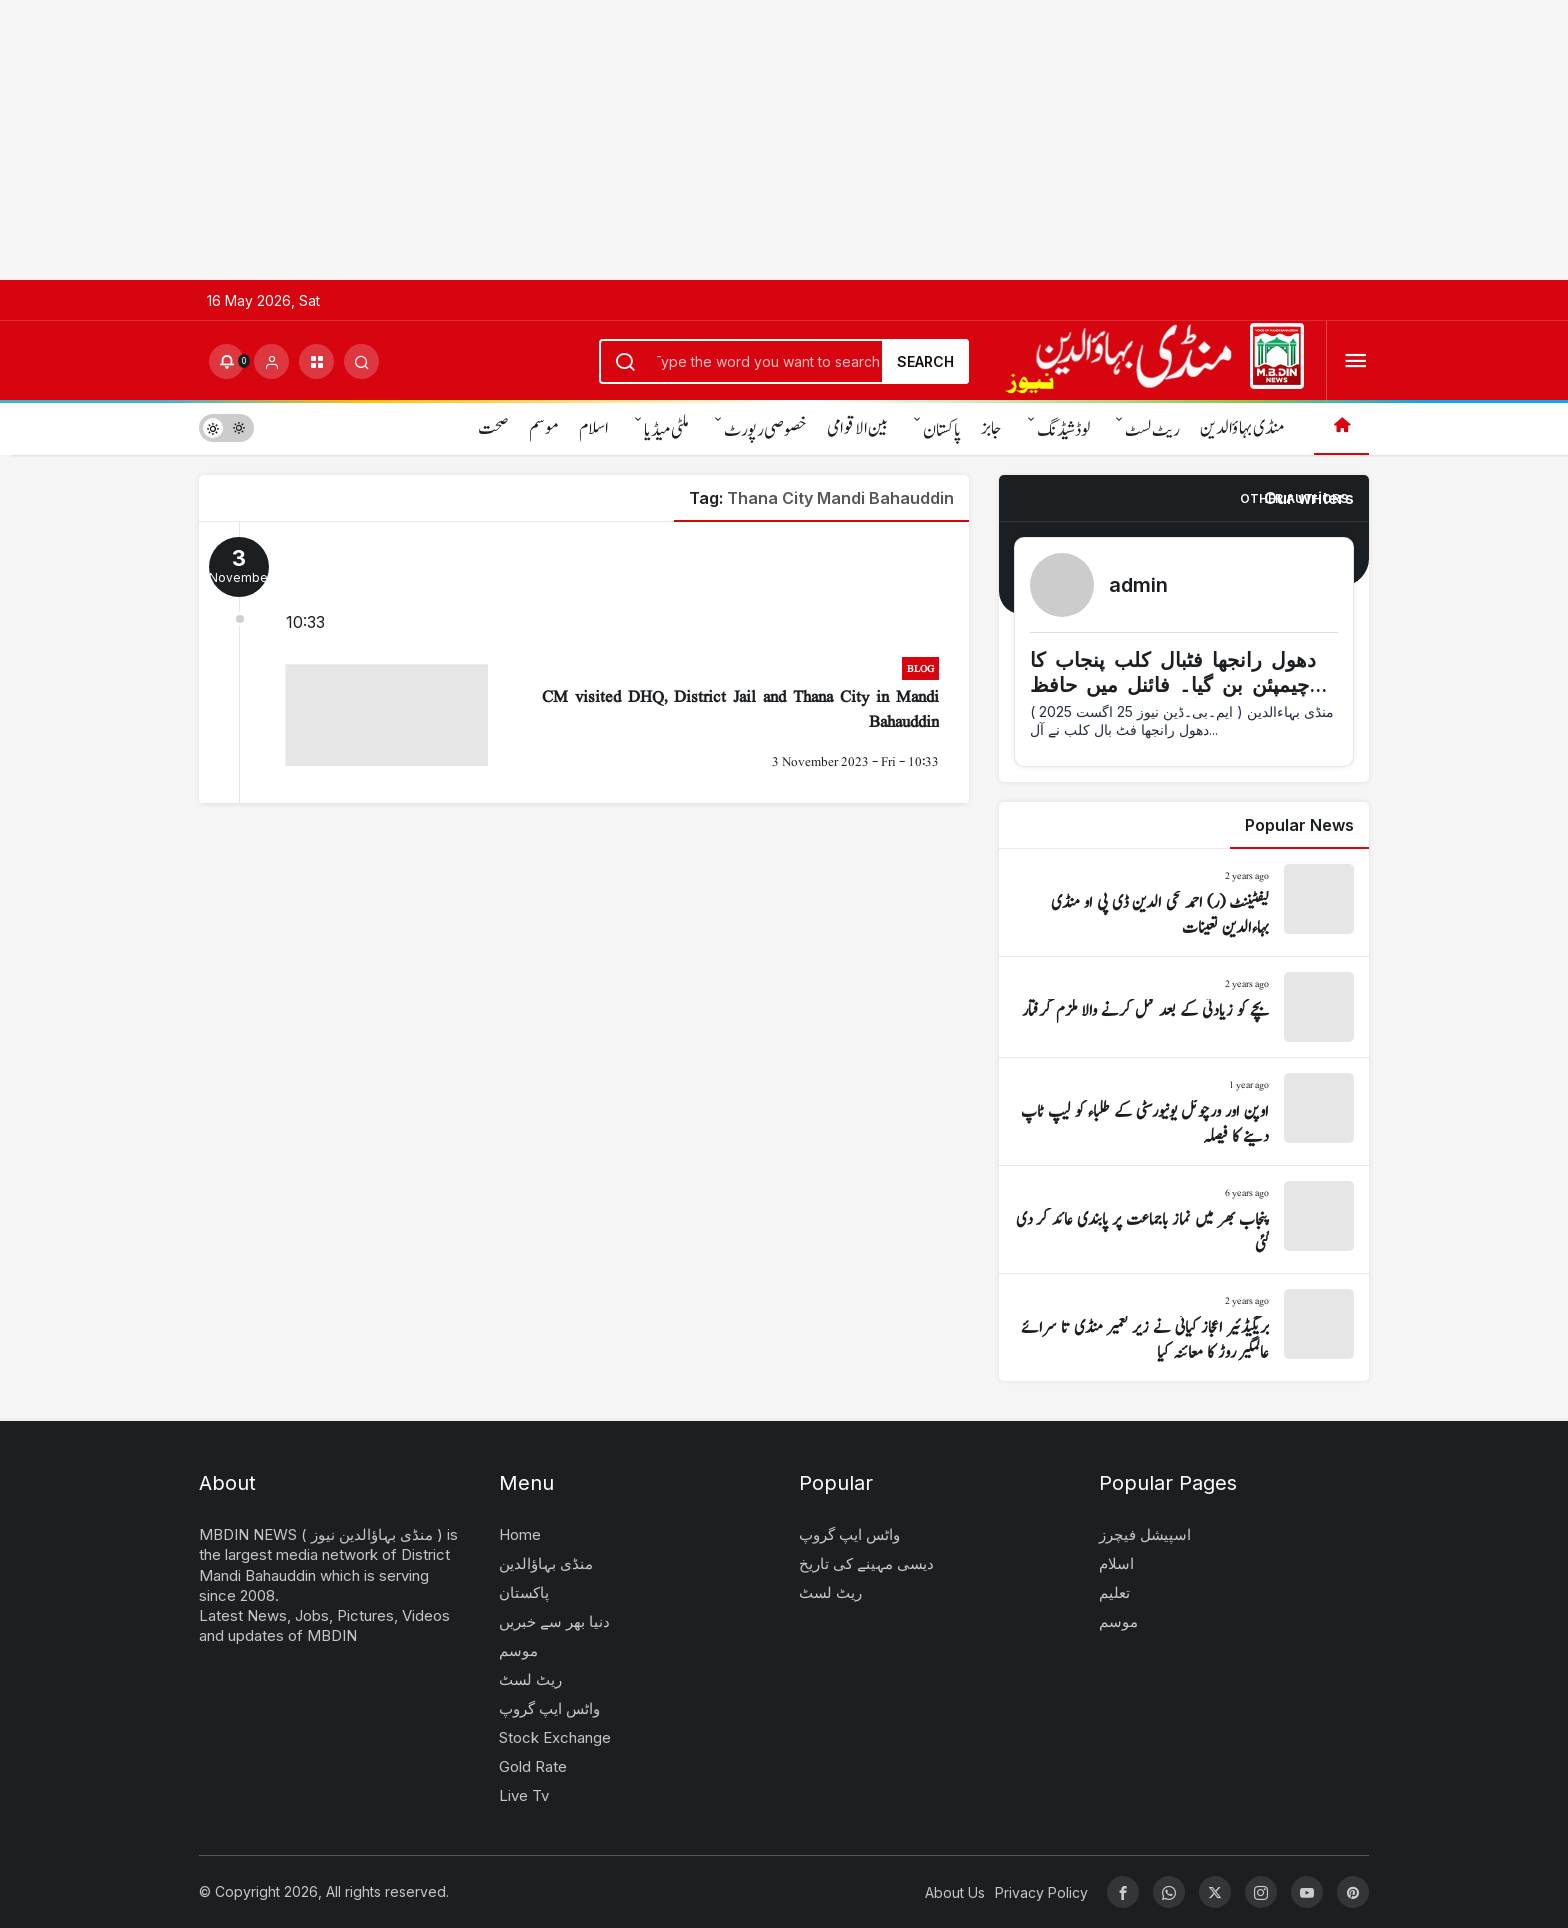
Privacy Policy (1041, 1892)
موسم (544, 428)
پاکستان (942, 430)
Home (520, 1534)
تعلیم (1114, 1592)
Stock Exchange (555, 1737)
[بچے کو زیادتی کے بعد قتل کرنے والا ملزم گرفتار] (1184, 1007)
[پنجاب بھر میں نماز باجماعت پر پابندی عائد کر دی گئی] (1184, 1219)
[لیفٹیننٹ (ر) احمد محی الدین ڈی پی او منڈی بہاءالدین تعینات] (1184, 902)
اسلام (594, 428)
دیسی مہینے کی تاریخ (866, 1563)
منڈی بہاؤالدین (1242, 428)
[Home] (1341, 427)
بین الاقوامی (857, 428)
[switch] (226, 427)
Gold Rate (533, 1766)
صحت (493, 428)
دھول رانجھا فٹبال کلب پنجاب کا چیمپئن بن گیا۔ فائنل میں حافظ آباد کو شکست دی (1173, 685)
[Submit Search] (361, 361)
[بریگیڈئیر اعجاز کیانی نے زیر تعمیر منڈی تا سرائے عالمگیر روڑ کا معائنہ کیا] (1184, 1327)
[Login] (271, 361)
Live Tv (524, 1795)
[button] (316, 361)
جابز (991, 428)
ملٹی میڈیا (666, 430)
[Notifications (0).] (226, 361)
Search (925, 361)
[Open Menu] (1355, 361)
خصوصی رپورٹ (765, 430)
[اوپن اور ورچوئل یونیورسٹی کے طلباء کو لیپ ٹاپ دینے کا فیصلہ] (1184, 1111)
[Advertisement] (600, 140)
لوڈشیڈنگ (1063, 430)
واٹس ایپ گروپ (549, 1708)
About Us (955, 1892)
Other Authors (1294, 498)
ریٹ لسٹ (1152, 430)
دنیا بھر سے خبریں (554, 1621)
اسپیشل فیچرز (1145, 1534)
